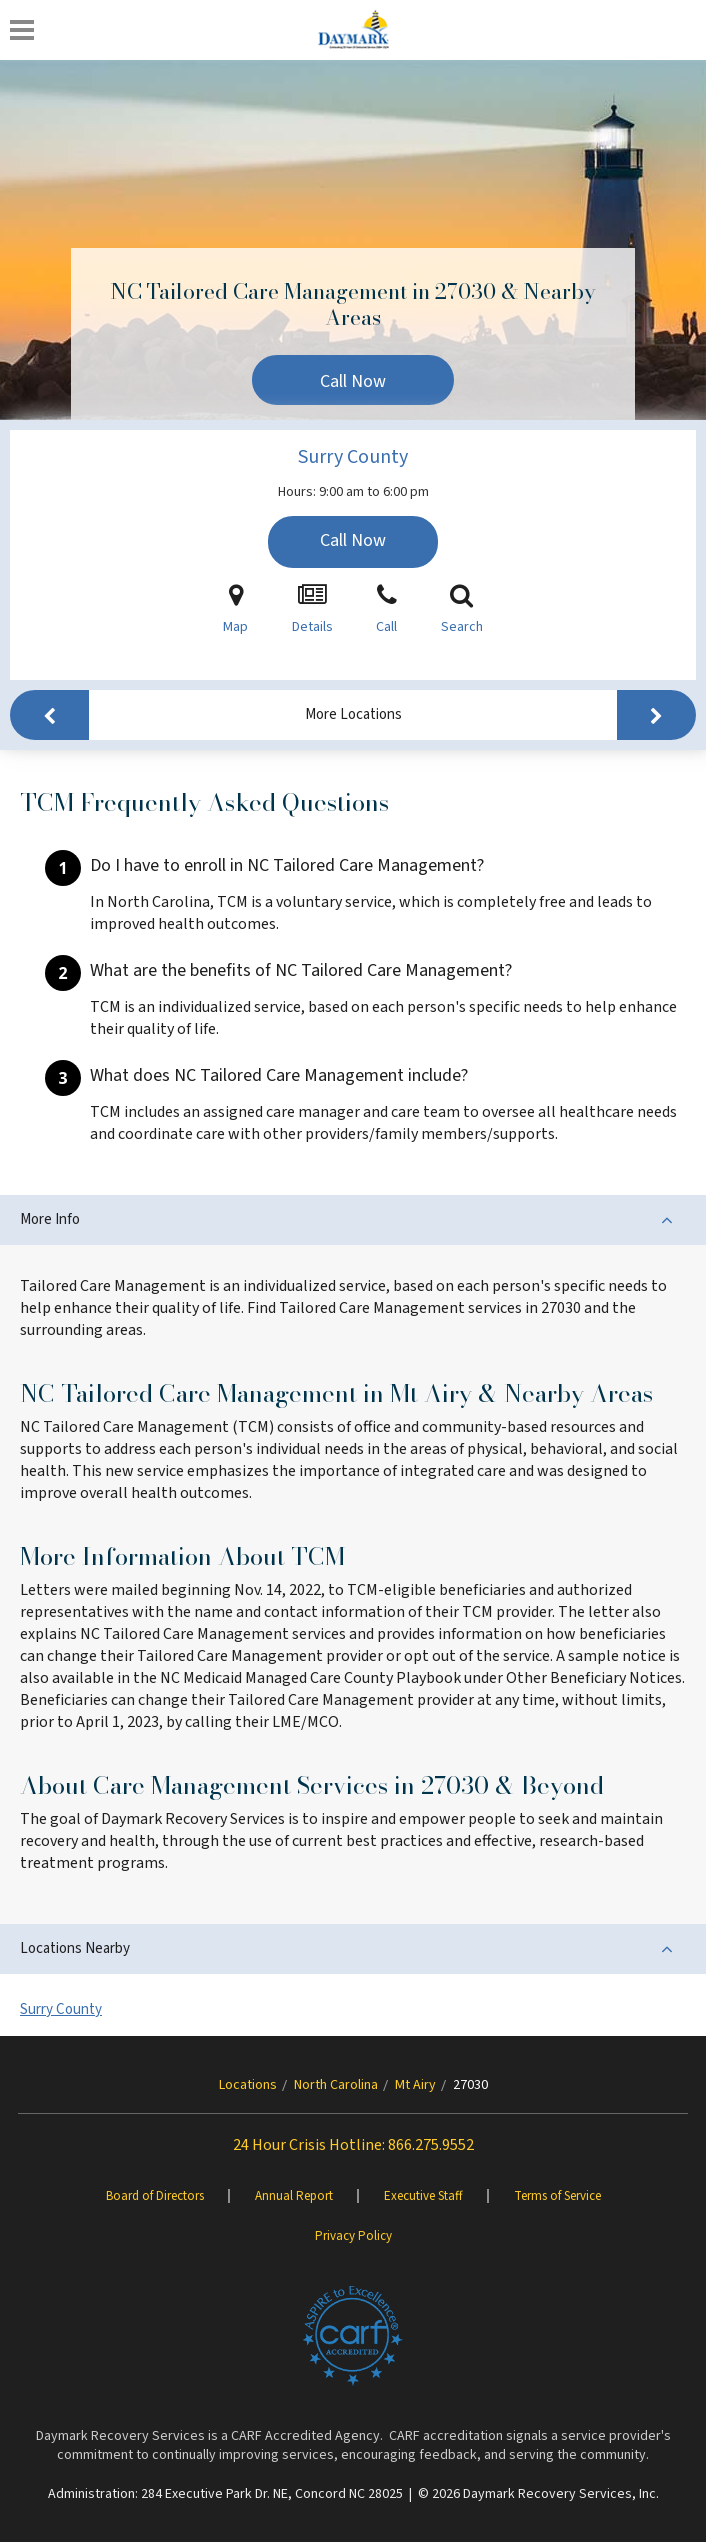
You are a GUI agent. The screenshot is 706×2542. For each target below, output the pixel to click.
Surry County (353, 457)
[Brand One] (353, 2336)
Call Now (353, 381)
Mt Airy (415, 2085)
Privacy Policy (353, 2236)
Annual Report (294, 2196)
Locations (248, 2085)
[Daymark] (353, 30)
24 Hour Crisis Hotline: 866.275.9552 (353, 2145)
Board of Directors (155, 2196)
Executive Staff (423, 2196)
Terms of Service (557, 2196)
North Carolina (336, 2085)
